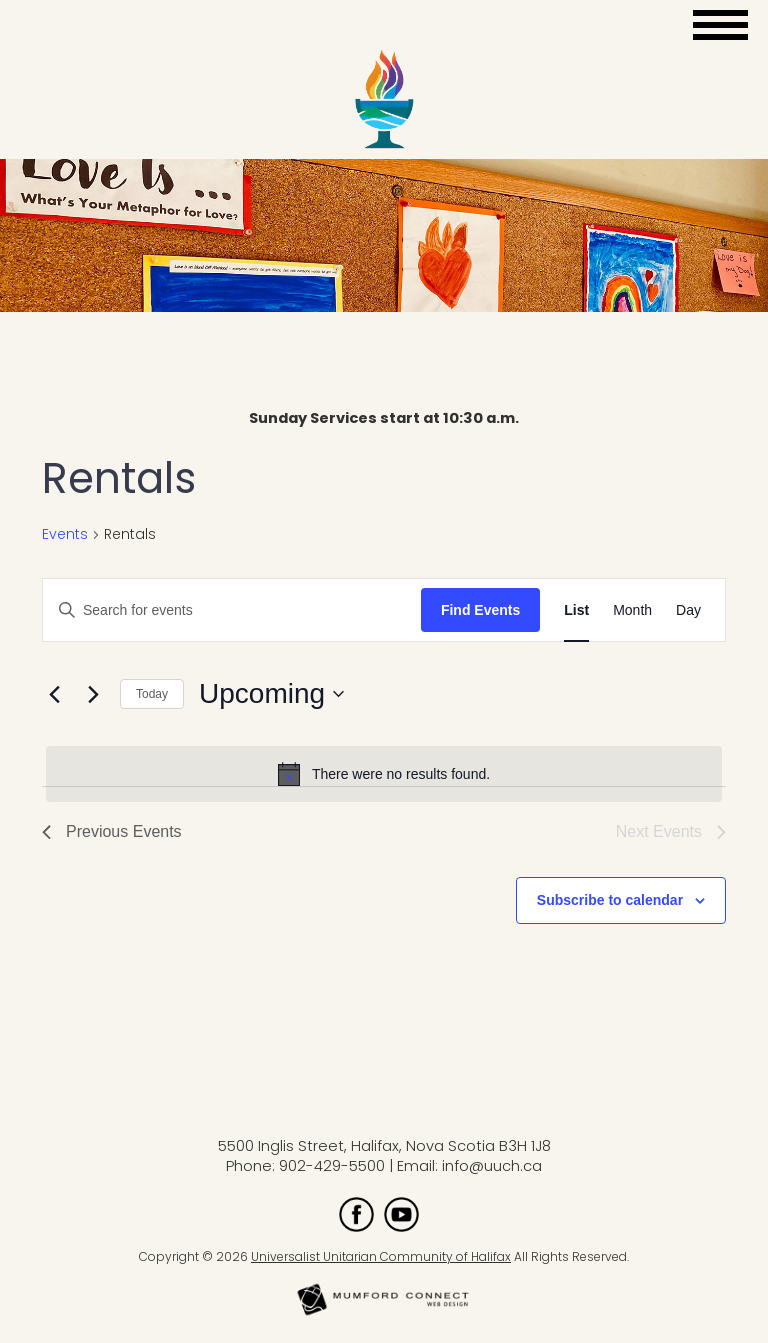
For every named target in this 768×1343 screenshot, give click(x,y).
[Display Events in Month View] (632, 610)
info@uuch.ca (492, 1166)
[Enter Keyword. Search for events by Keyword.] (232, 610)
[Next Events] (93, 694)
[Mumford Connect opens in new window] (384, 1313)
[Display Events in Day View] (688, 610)
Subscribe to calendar (610, 900)
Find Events (480, 610)
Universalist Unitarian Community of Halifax (381, 1256)
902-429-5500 (332, 1166)
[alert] (384, 774)
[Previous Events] (54, 694)
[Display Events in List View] (576, 610)
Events (65, 534)
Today (152, 694)
